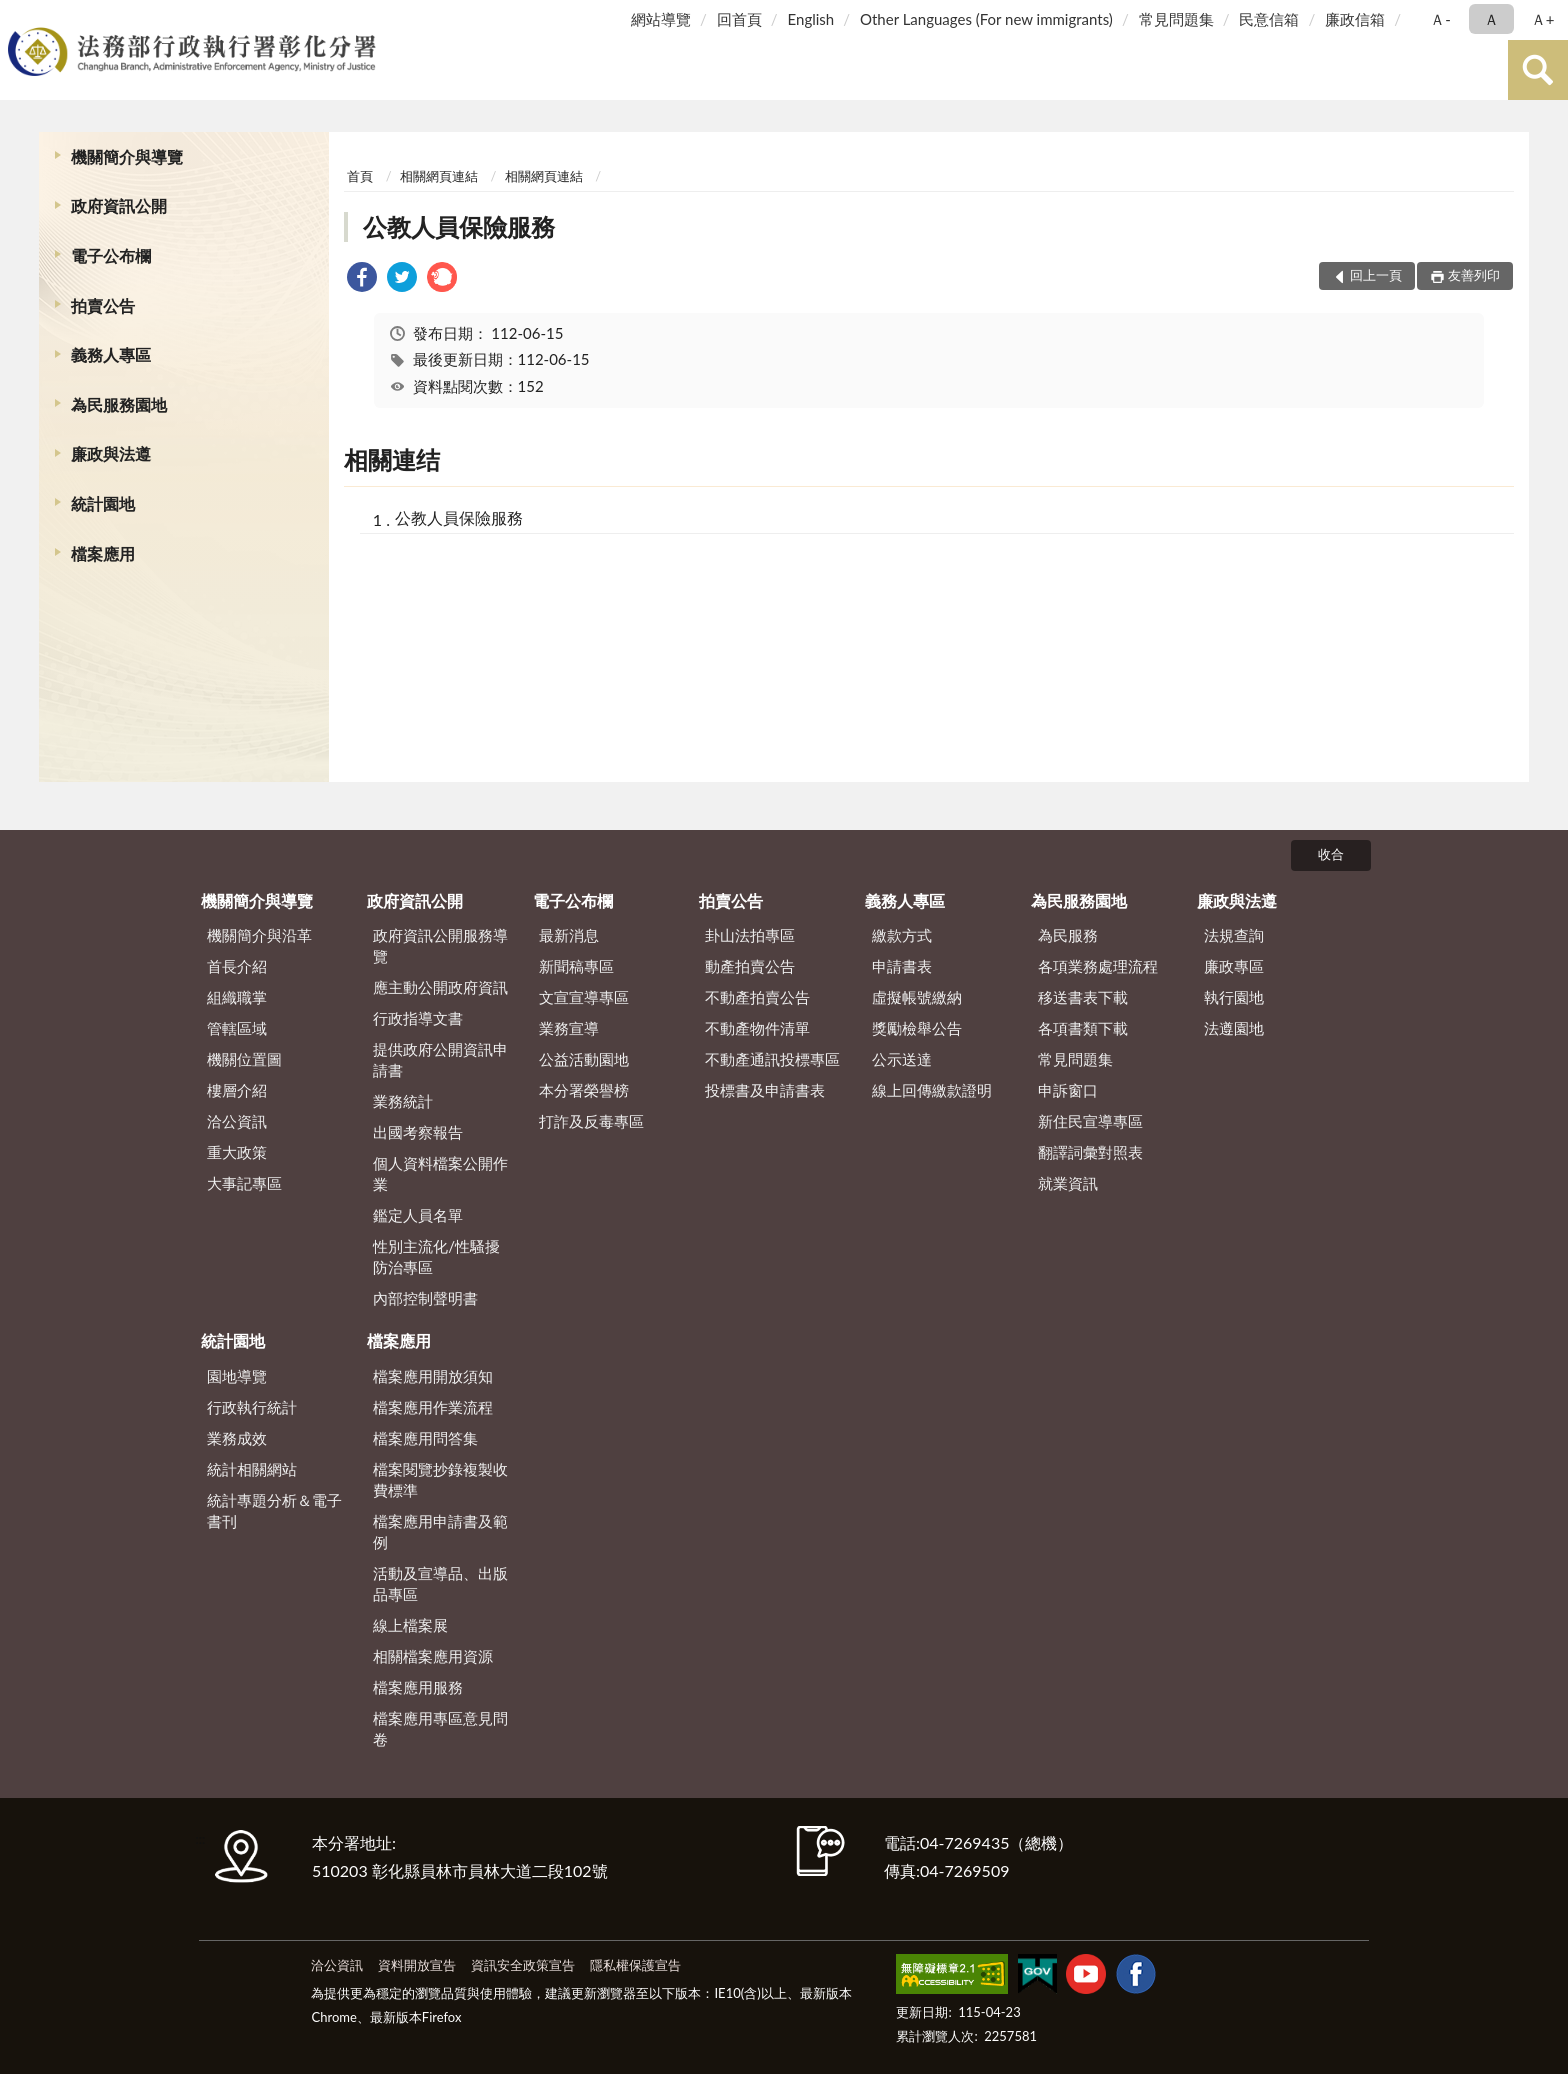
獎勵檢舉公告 (917, 1028)
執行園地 (1234, 997)
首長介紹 (237, 966)
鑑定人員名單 (418, 1215)
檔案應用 (103, 553)
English (811, 19)
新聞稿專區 (576, 966)
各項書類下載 (1083, 1028)
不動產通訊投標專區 (772, 1059)
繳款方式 (902, 935)
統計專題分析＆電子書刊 (274, 1510)
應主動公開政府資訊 (440, 987)
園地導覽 (237, 1376)
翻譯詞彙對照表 (1090, 1152)
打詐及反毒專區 (591, 1121)
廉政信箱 (1355, 19)
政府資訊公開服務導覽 (440, 945)
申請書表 (902, 966)
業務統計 (403, 1101)
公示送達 (902, 1059)
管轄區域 (237, 1028)
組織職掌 (237, 997)
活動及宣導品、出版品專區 (440, 1583)
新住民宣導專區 (1090, 1121)
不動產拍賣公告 (757, 997)
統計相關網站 (252, 1469)
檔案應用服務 (418, 1687)
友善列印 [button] (1474, 275)
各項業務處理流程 (1098, 966)
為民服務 (1068, 935)
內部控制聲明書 (425, 1298)
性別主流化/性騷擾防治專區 (436, 1256)
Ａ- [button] (1440, 19)
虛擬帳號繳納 (917, 997)
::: (19, 17)
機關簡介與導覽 (127, 156)
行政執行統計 (252, 1407)
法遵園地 (1234, 1028)
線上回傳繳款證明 (932, 1090)
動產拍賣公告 (750, 966)
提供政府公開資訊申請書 (440, 1059)
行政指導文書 (418, 1018)
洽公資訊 (237, 1121)
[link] (362, 279)
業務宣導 (569, 1028)
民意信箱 (1269, 19)
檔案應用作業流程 (433, 1407)
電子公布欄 (111, 255)
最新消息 (569, 935)
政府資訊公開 (119, 205)
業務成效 (237, 1438)
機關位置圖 (244, 1059)
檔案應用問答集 (425, 1438)
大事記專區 (244, 1183)
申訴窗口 (1068, 1090)
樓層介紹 (237, 1090)
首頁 (360, 176)
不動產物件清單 (757, 1028)
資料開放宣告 (417, 1965)
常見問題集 (1176, 19)
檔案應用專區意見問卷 (440, 1728)
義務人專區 (111, 354)
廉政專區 (1234, 966)
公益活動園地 (584, 1059)
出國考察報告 (418, 1132)
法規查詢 (1234, 935)
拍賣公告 (103, 305)
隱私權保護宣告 (635, 1965)
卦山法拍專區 (750, 935)
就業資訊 (1068, 1183)
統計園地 (103, 503)
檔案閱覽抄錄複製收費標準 (440, 1479)
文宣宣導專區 (584, 997)
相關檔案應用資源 (433, 1656)
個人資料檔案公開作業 (440, 1173)
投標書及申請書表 (765, 1090)
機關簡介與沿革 (259, 935)
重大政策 (237, 1152)
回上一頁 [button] (1376, 275)
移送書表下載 (1083, 997)
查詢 (1538, 70)
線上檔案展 (410, 1625)
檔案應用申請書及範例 (440, 1531)
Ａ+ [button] (1543, 19)
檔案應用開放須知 (433, 1376)
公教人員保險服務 (459, 226)
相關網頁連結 (439, 176)
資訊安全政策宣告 (523, 1965)
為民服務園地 (119, 404)
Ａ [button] (1491, 19)
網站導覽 (661, 19)
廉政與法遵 (111, 453)
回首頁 (739, 19)
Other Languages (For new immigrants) (986, 19)
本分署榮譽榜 (584, 1090)
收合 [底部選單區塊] (1331, 854)
